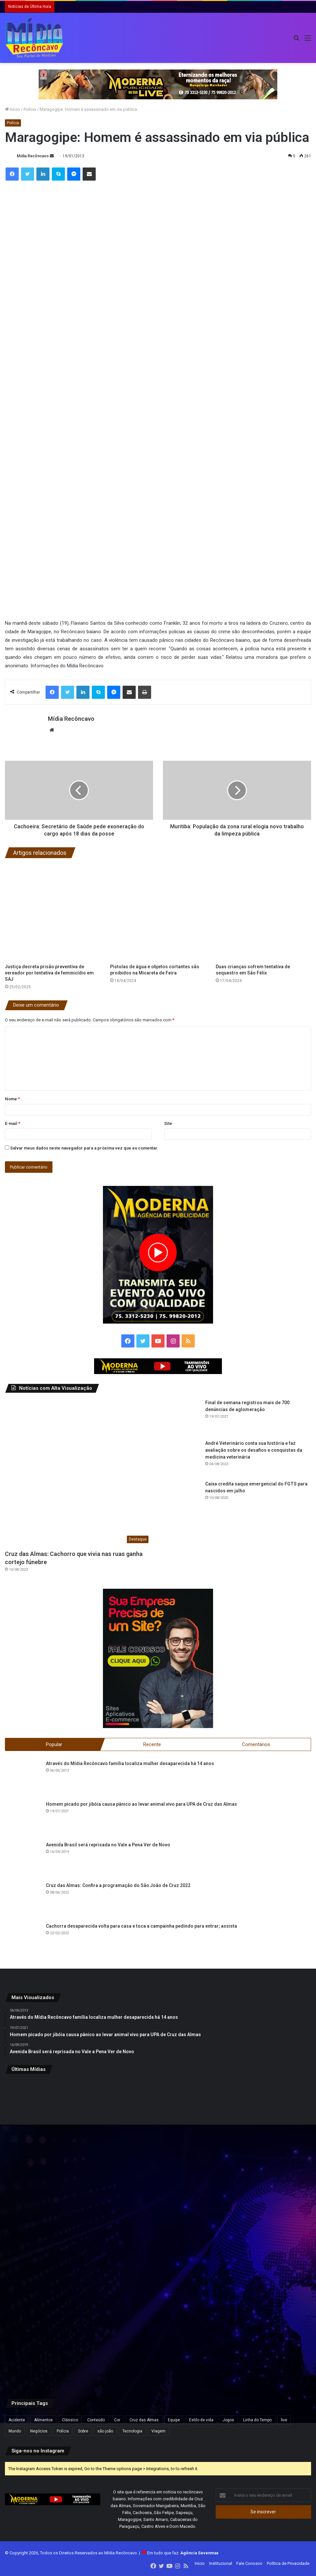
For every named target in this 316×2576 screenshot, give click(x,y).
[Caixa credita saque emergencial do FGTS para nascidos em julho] (182, 1499)
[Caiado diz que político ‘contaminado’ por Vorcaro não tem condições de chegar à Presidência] (158, 2337)
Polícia (30, 109)
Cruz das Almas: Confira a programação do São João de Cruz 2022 (118, 1886)
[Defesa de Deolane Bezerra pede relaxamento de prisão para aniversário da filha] (261, 2337)
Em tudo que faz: (183, 2553)
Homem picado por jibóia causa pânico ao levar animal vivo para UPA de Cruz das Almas (141, 1804)
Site (168, 1123)
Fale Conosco (249, 2564)
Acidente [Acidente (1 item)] (17, 2420)
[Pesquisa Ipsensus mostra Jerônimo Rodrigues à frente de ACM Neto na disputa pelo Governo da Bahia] (261, 2234)
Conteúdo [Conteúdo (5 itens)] (96, 2420)
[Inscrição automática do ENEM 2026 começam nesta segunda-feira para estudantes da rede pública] (158, 2131)
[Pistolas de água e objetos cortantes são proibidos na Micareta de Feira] (158, 912)
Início (12, 109)
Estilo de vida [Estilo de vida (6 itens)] (201, 2420)
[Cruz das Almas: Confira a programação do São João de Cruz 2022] (23, 1901)
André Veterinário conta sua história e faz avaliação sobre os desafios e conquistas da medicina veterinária (253, 1450)
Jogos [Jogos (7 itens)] (228, 2420)
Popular (54, 1744)
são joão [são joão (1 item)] (105, 2431)
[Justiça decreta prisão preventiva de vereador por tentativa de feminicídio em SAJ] (52, 912)
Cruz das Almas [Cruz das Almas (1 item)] (144, 2420)
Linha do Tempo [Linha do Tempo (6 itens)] (257, 2420)
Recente (152, 1744)
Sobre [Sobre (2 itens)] (83, 2431)
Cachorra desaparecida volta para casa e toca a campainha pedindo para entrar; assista (141, 1926)
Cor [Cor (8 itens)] (117, 2420)
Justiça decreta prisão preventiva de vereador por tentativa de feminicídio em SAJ (49, 973)
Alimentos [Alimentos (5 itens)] (43, 2420)
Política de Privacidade (288, 2564)
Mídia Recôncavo (33, 156)
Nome (12, 1098)
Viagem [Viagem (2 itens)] (158, 2431)
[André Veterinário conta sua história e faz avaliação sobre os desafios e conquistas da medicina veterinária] (182, 1458)
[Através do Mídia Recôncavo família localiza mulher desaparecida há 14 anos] (23, 1779)
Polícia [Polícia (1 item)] (63, 2431)
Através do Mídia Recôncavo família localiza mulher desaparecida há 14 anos (130, 1764)
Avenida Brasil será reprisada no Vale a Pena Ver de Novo (108, 1845)
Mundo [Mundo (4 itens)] (15, 2431)
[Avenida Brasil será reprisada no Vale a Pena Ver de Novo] (23, 1860)
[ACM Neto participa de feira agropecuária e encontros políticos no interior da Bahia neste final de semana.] (55, 2337)
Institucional (220, 2564)
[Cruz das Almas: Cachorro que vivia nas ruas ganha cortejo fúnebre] (78, 1472)
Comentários (256, 1744)
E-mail (12, 1123)
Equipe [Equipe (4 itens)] (174, 2420)
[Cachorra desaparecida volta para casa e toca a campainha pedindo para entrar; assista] (23, 1941)
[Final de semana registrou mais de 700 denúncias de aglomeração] (182, 1417)
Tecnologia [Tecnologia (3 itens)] (132, 2431)
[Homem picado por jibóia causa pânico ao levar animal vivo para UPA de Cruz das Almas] (23, 1819)
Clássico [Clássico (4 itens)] (70, 2420)
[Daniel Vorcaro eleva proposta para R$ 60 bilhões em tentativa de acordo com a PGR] (261, 2131)
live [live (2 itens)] (284, 2420)
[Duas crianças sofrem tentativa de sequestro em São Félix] (263, 912)
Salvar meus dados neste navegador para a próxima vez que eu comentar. (84, 1148)
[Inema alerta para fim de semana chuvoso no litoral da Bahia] (55, 2131)
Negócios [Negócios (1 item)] (39, 2431)
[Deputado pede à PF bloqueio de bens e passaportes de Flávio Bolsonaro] (55, 2234)
